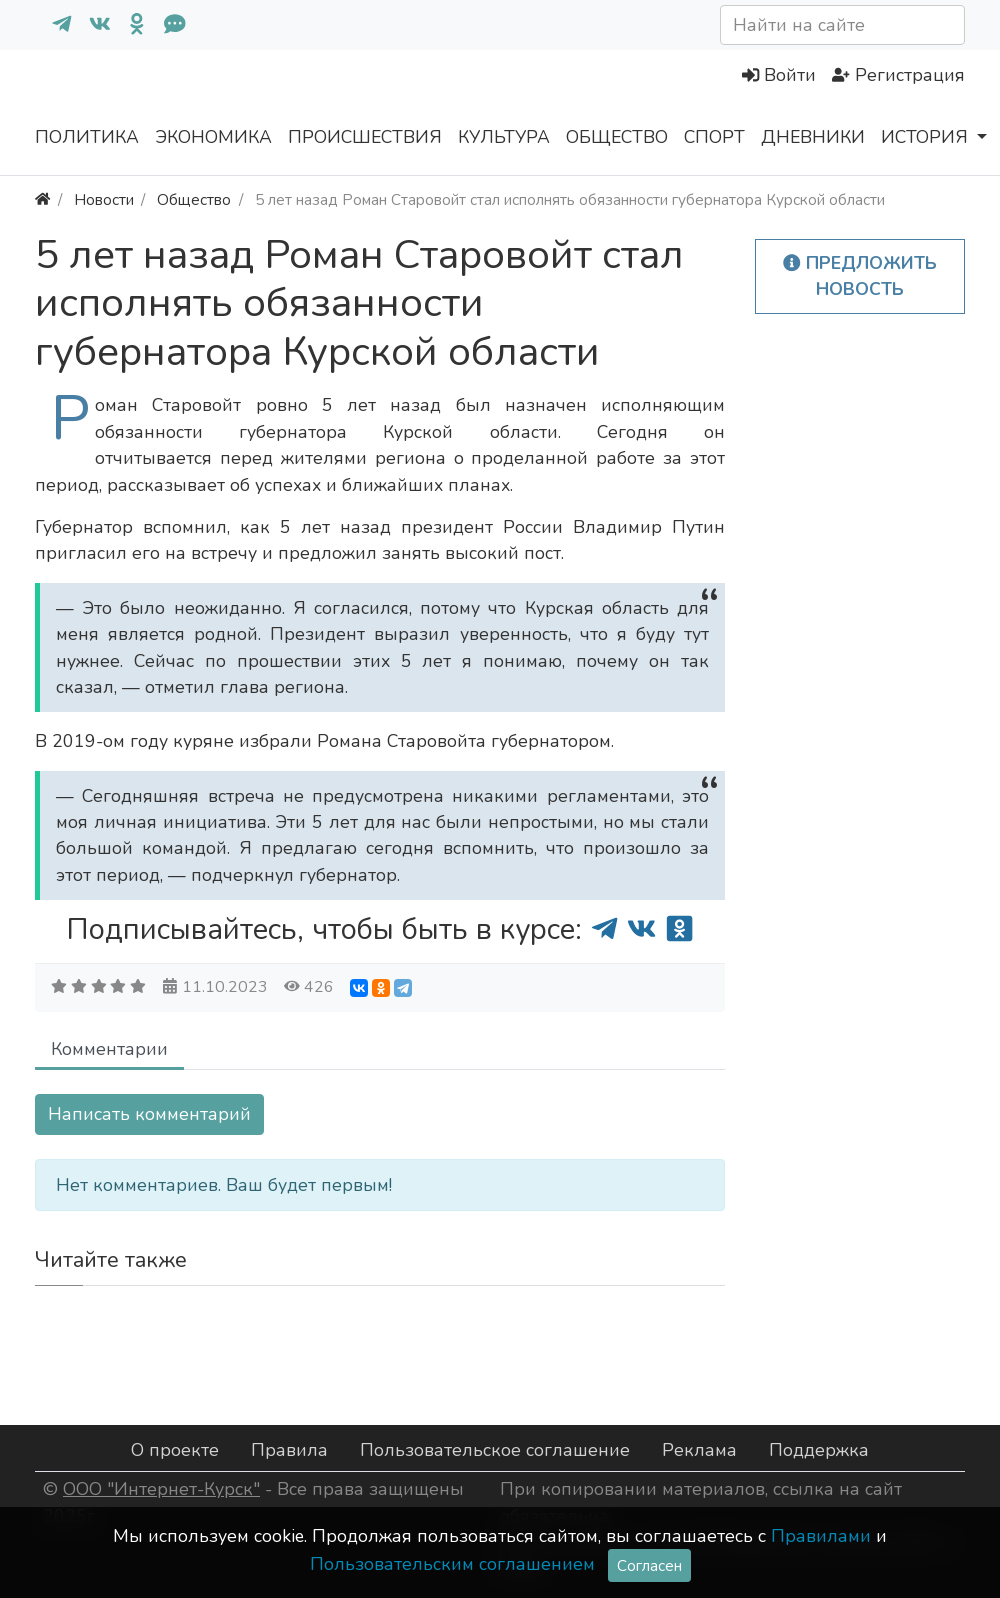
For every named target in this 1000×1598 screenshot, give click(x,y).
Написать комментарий (149, 1114)
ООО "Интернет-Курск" (161, 1489)
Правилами (821, 1536)
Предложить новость (860, 276)
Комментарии (109, 1049)
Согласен (649, 1565)
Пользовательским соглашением (452, 1564)
